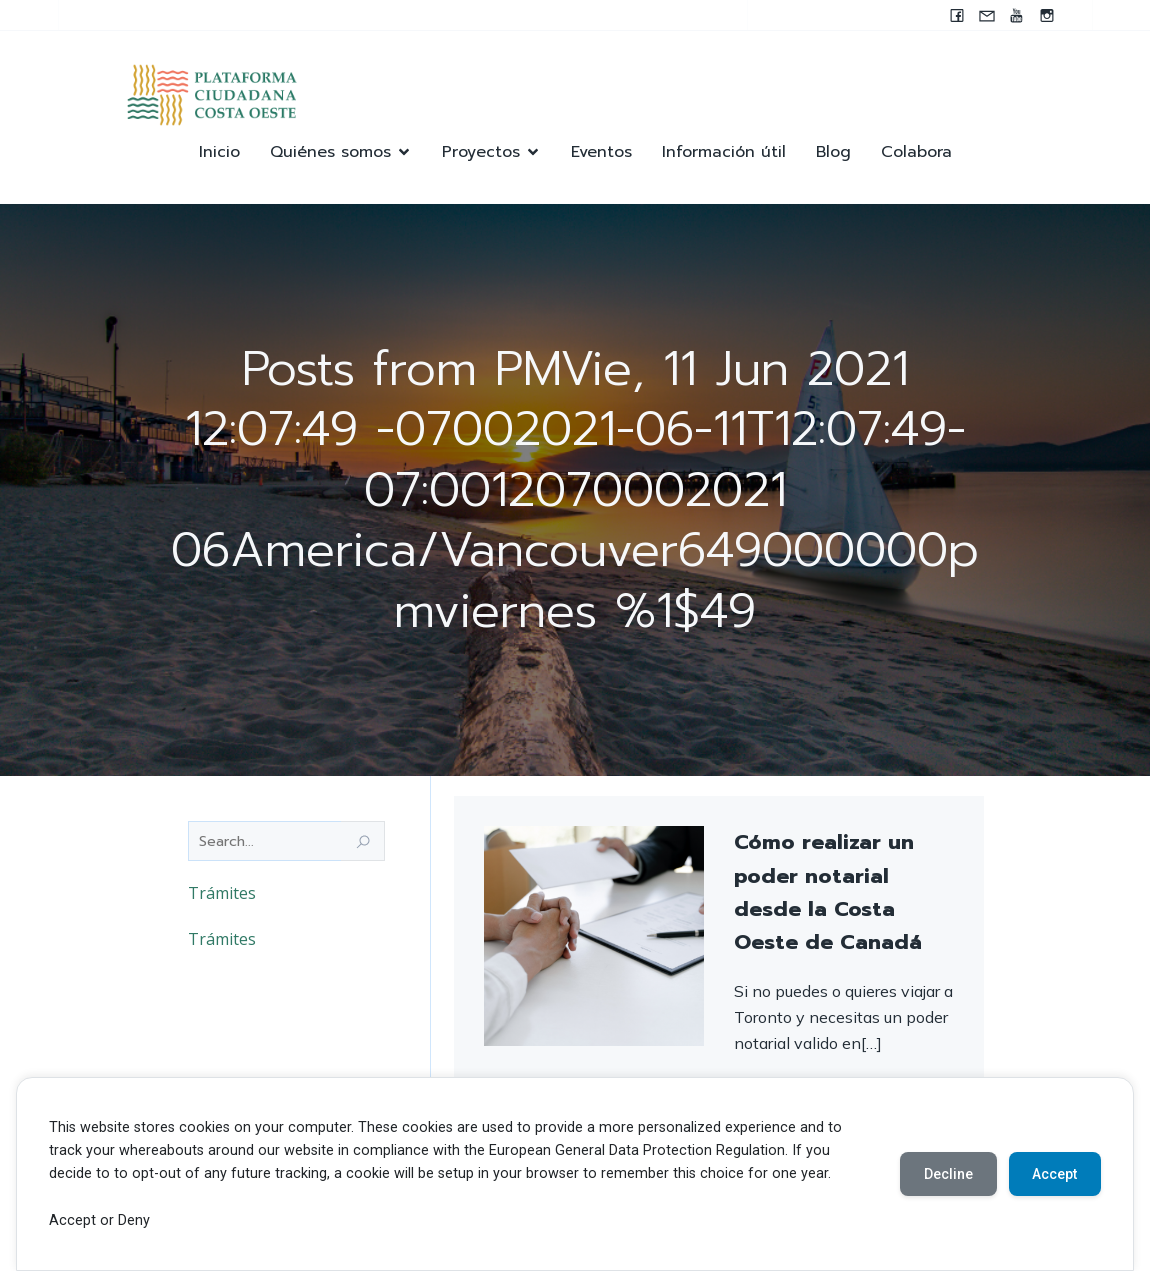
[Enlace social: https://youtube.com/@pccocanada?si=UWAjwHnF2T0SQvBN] (1017, 15)
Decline (947, 1174)
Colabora (916, 153)
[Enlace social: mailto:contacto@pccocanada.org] (987, 15)
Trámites (222, 895)
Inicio (219, 153)
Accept (1054, 1174)
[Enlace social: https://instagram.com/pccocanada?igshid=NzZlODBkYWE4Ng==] (1047, 15)
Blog (833, 153)
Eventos (601, 153)
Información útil (724, 153)
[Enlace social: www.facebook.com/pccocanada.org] (957, 15)
